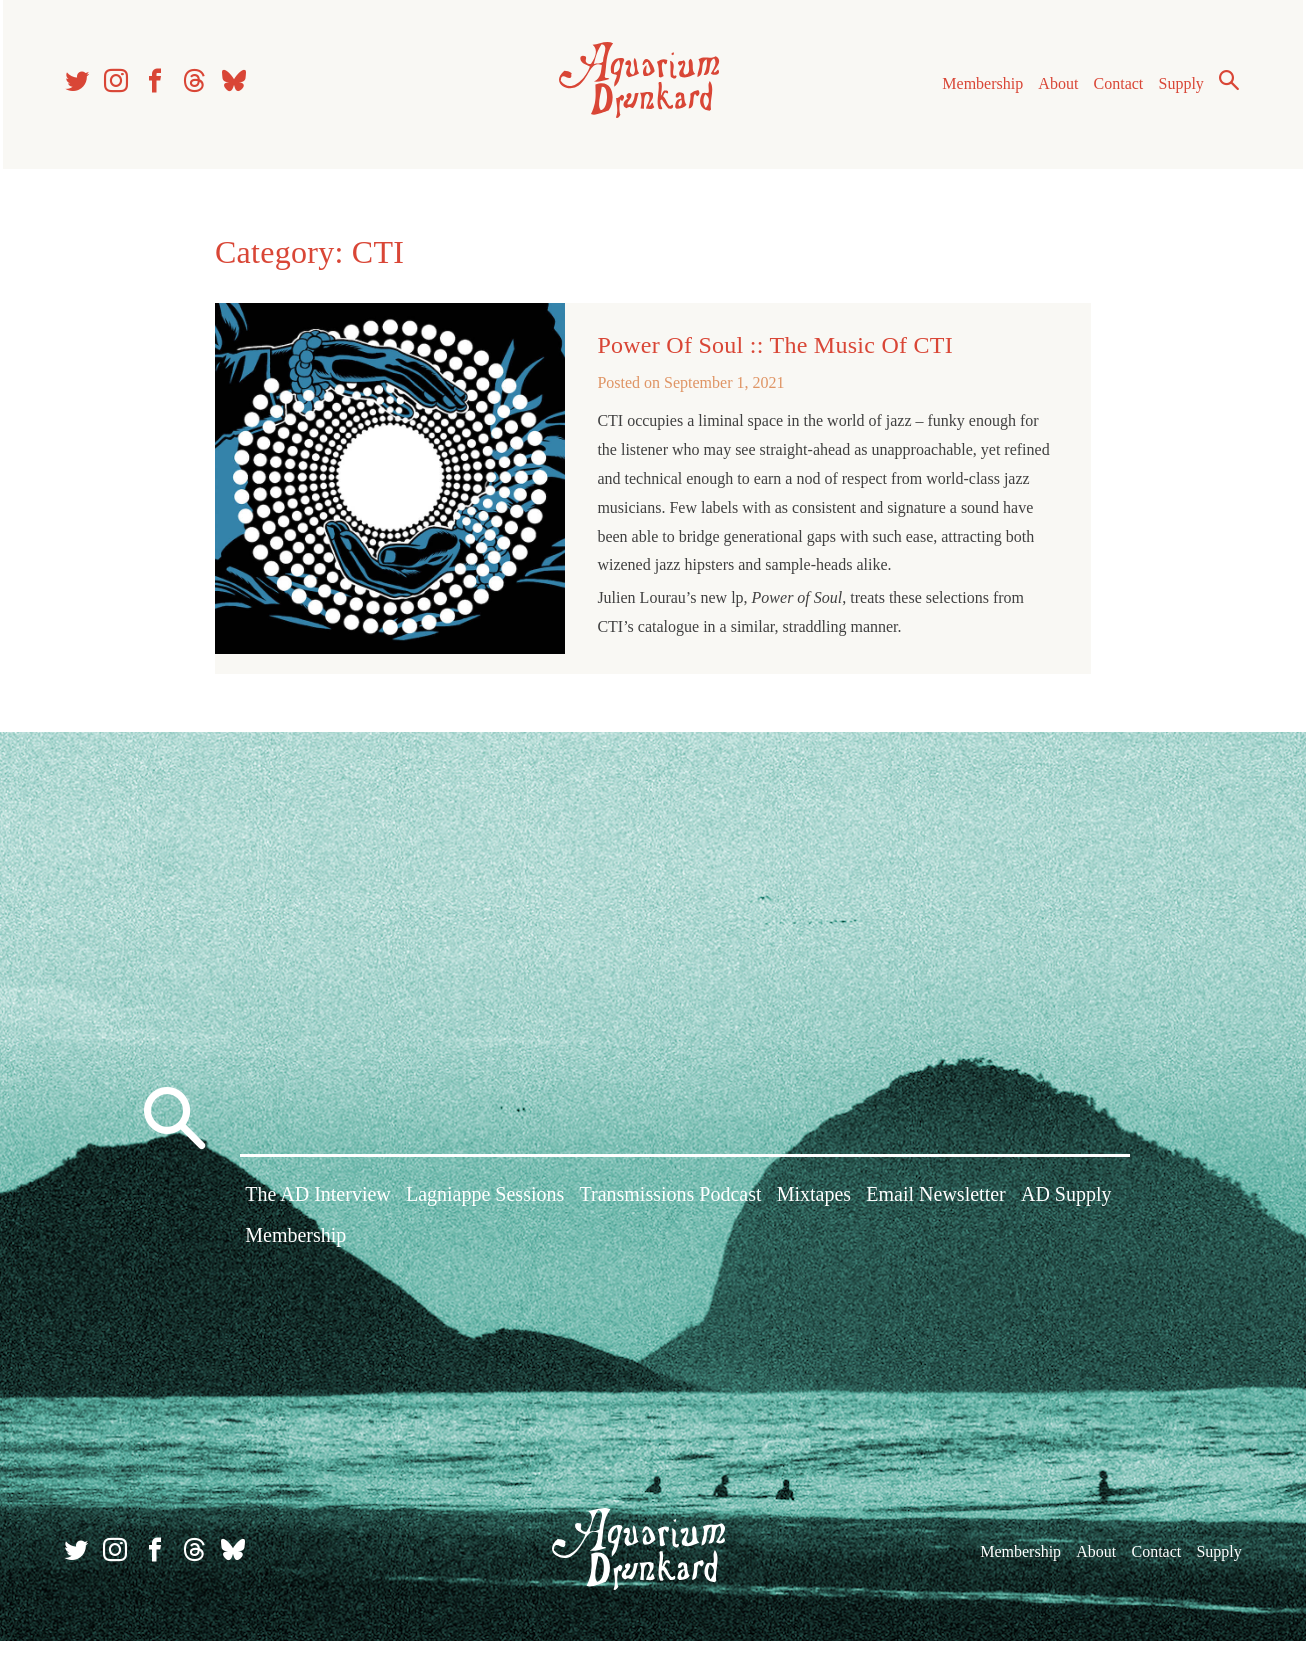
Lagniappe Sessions (485, 1210)
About (1052, 88)
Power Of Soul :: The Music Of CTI (775, 353)
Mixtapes (814, 1210)
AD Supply (1066, 1210)
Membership (976, 88)
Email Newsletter (935, 1210)
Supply (1175, 88)
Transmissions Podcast (670, 1210)
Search (1223, 85)
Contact (1113, 88)
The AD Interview (318, 1210)
